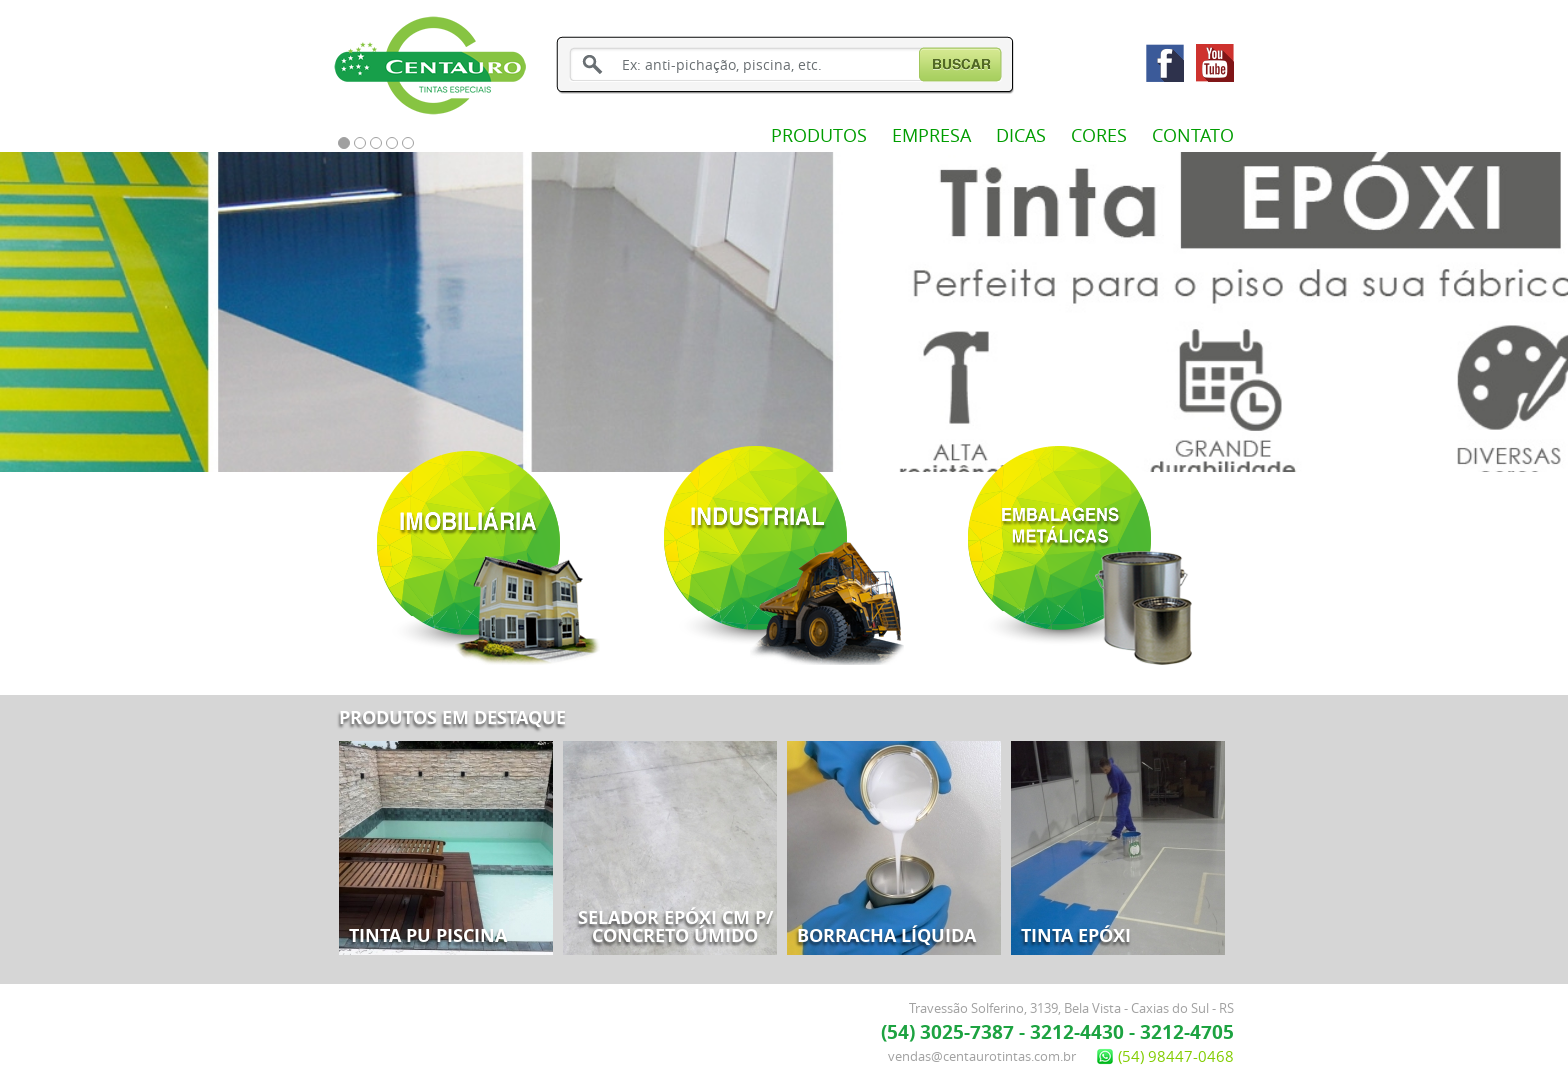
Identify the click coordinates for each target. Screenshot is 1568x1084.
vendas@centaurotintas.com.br (982, 1056)
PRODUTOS (819, 135)
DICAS (1021, 135)
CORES (1099, 135)
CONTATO (1193, 135)
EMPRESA (931, 135)
